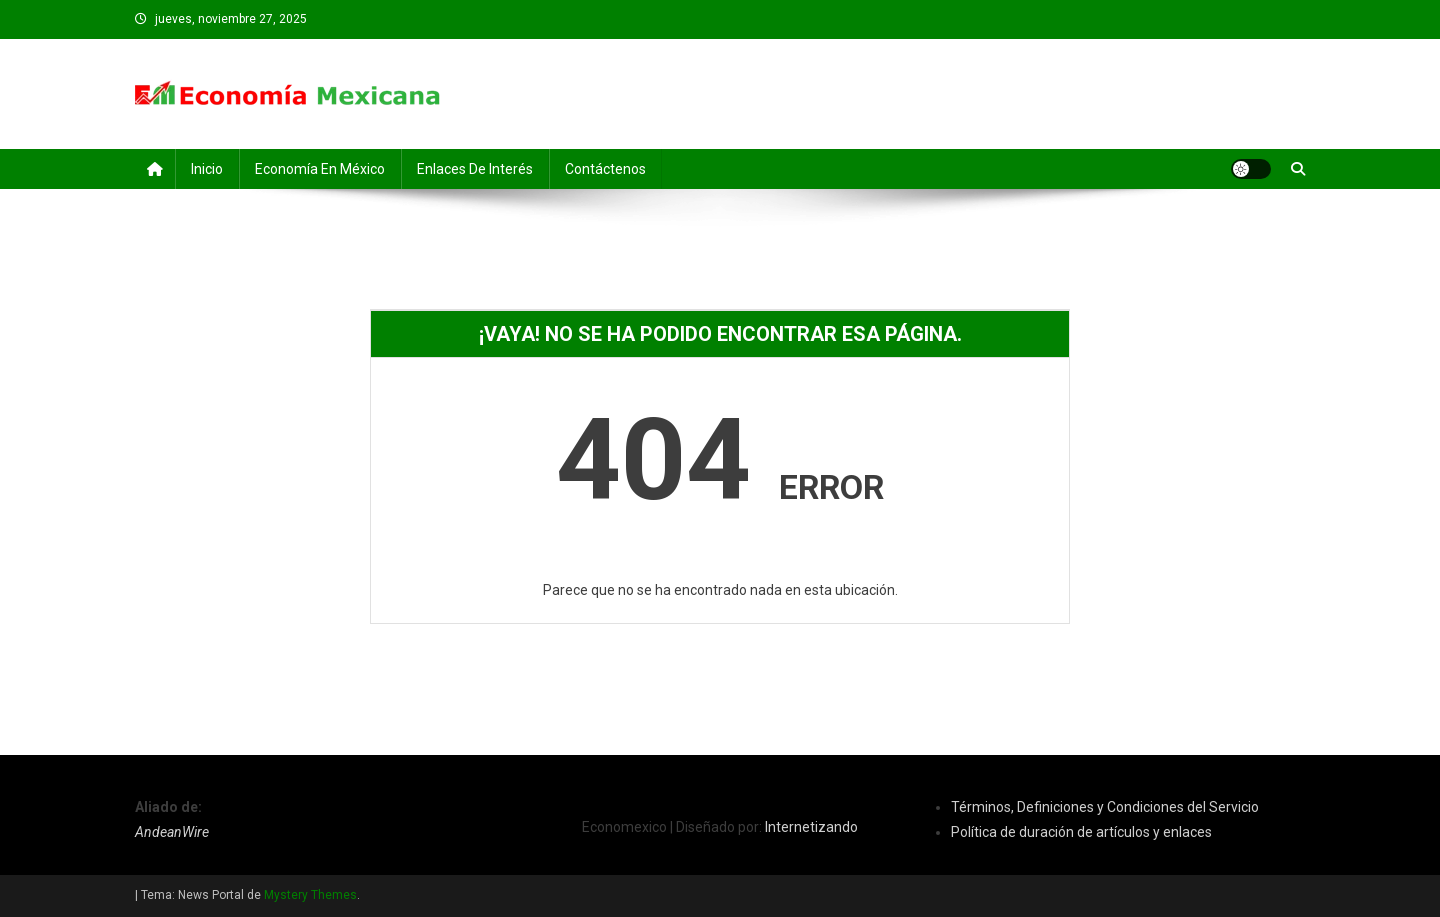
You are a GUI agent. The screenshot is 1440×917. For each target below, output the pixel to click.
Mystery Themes (310, 895)
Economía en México (320, 169)
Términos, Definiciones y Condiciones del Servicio (1105, 807)
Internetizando (811, 827)
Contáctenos (605, 169)
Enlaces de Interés (475, 169)
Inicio (207, 169)
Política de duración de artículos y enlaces (1081, 832)
